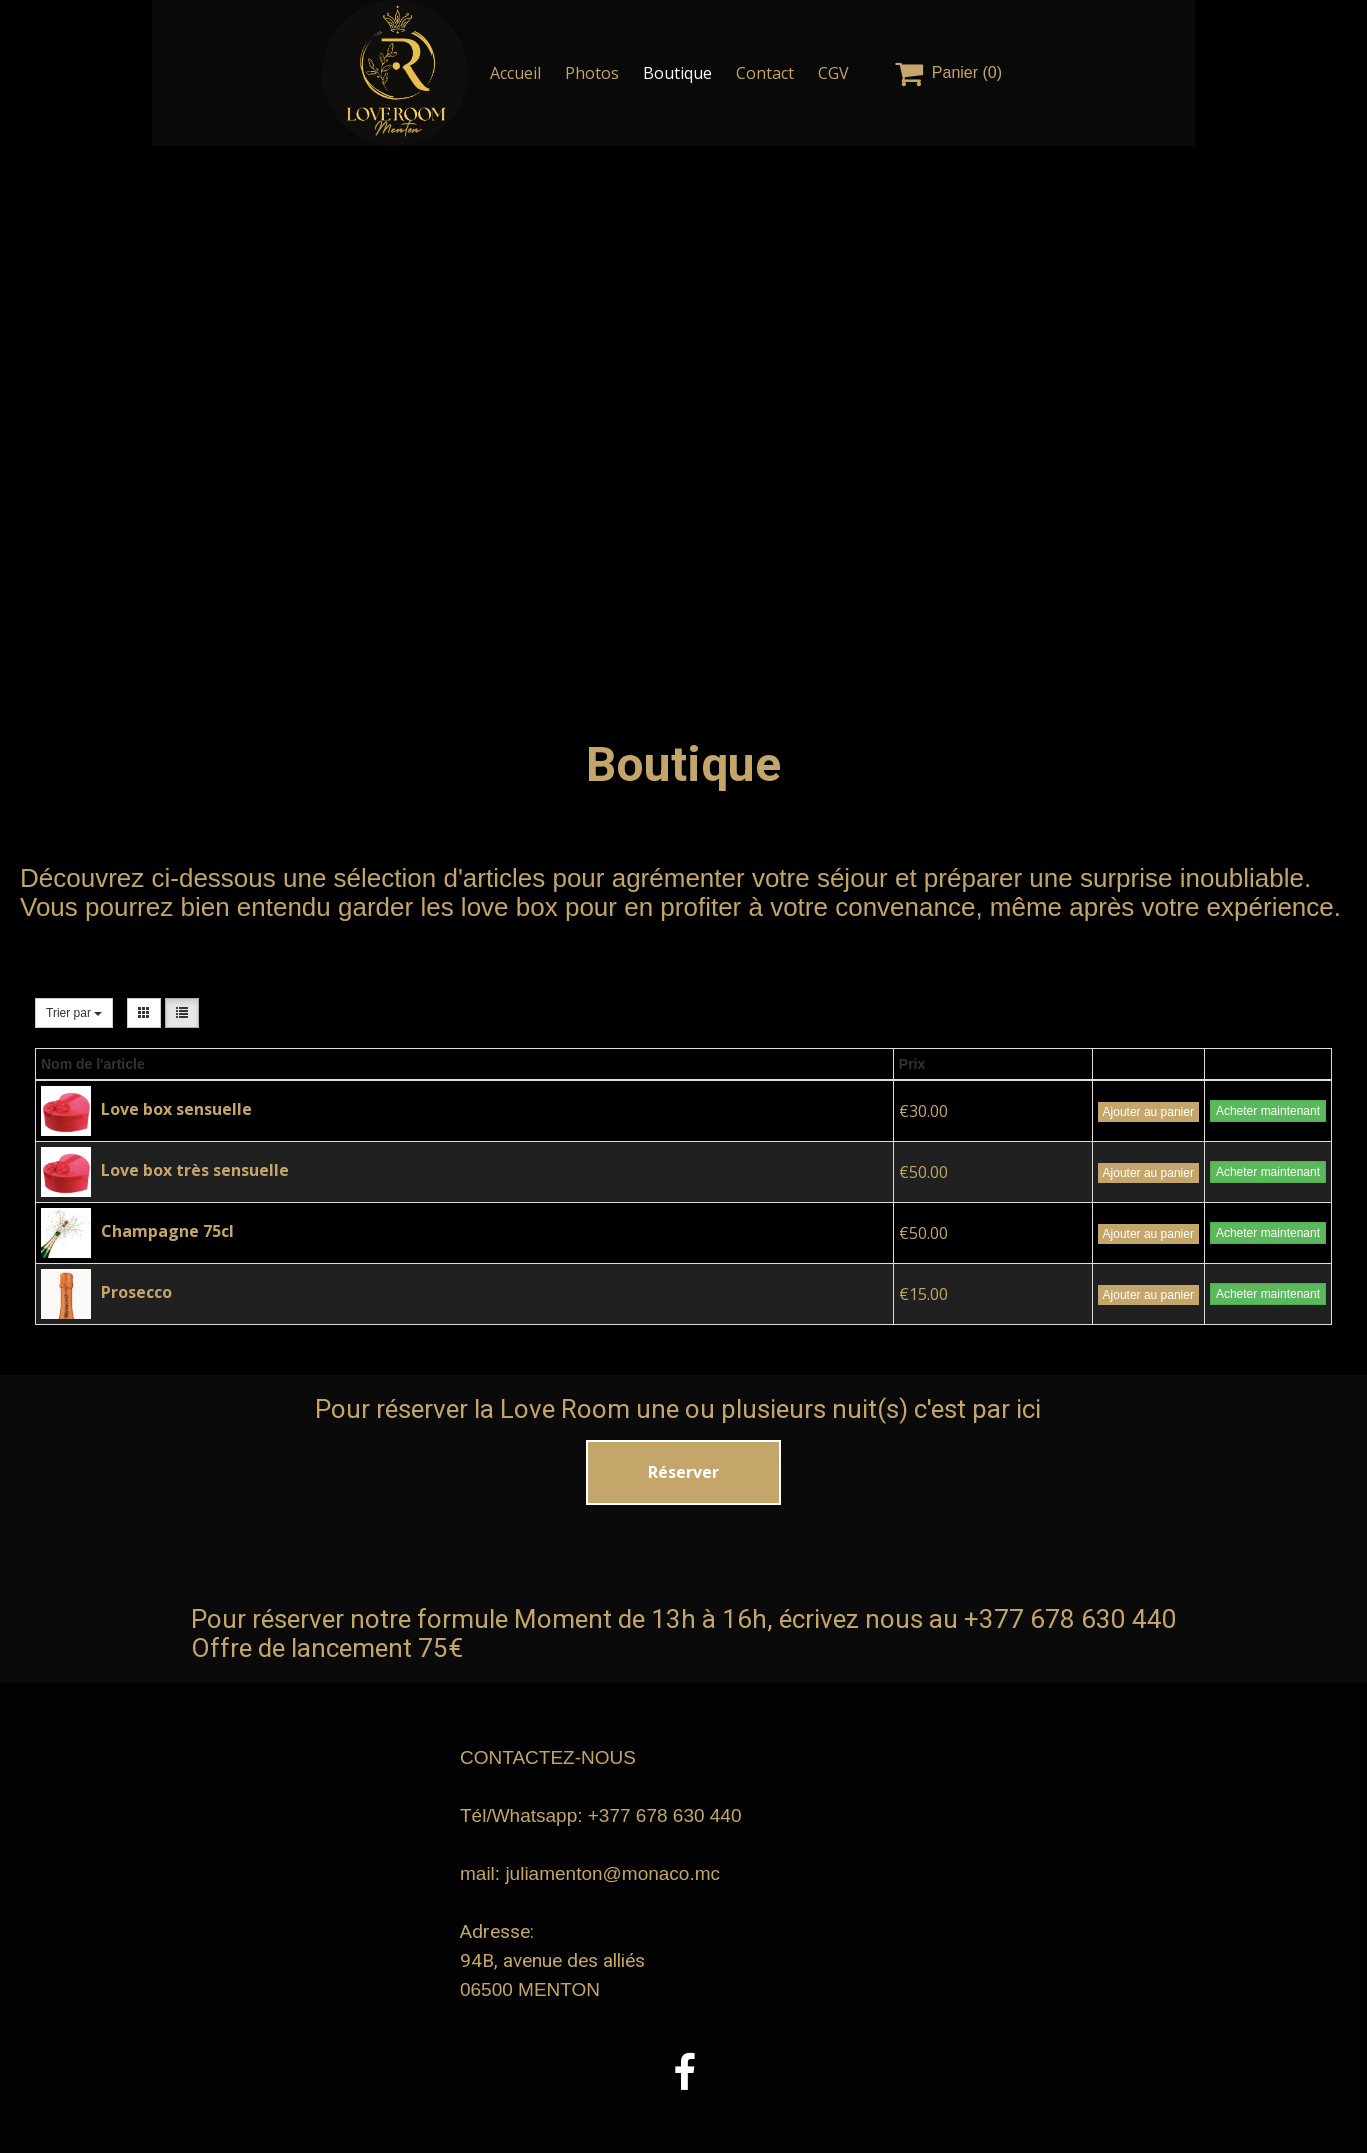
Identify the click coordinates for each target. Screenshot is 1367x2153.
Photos (592, 73)
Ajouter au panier (1148, 1112)
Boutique (677, 73)
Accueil (515, 73)
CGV (833, 73)
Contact (765, 73)
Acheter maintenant (1268, 1111)
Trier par (74, 1013)
